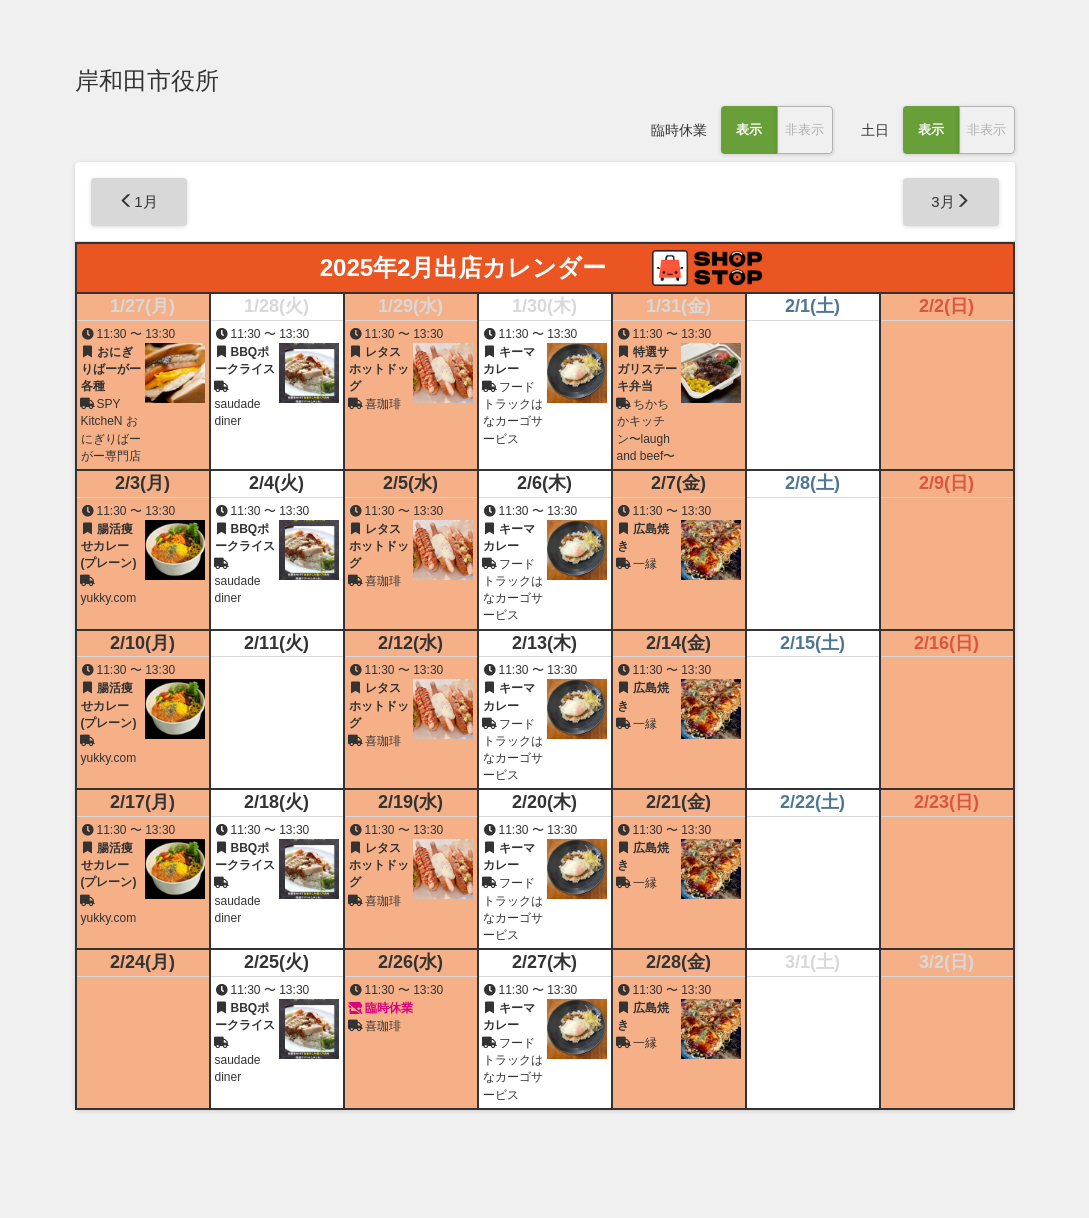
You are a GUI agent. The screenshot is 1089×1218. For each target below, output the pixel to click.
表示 (749, 129)
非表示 (804, 129)
